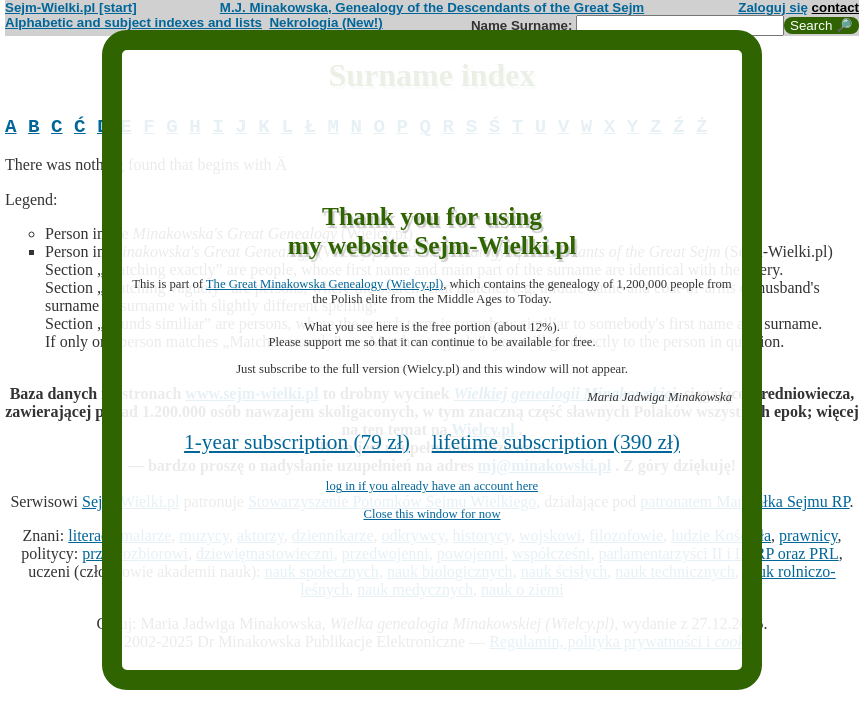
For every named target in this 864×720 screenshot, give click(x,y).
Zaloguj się (773, 7)
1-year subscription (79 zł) (297, 442)
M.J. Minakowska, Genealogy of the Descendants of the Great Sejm (432, 7)
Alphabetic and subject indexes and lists (133, 22)
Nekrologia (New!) (325, 22)
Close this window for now (431, 514)
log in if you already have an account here (432, 486)
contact (835, 7)
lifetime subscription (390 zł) (556, 442)
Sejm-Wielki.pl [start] (71, 7)
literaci (90, 540)
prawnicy (808, 540)
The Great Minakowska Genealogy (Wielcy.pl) (324, 284)
